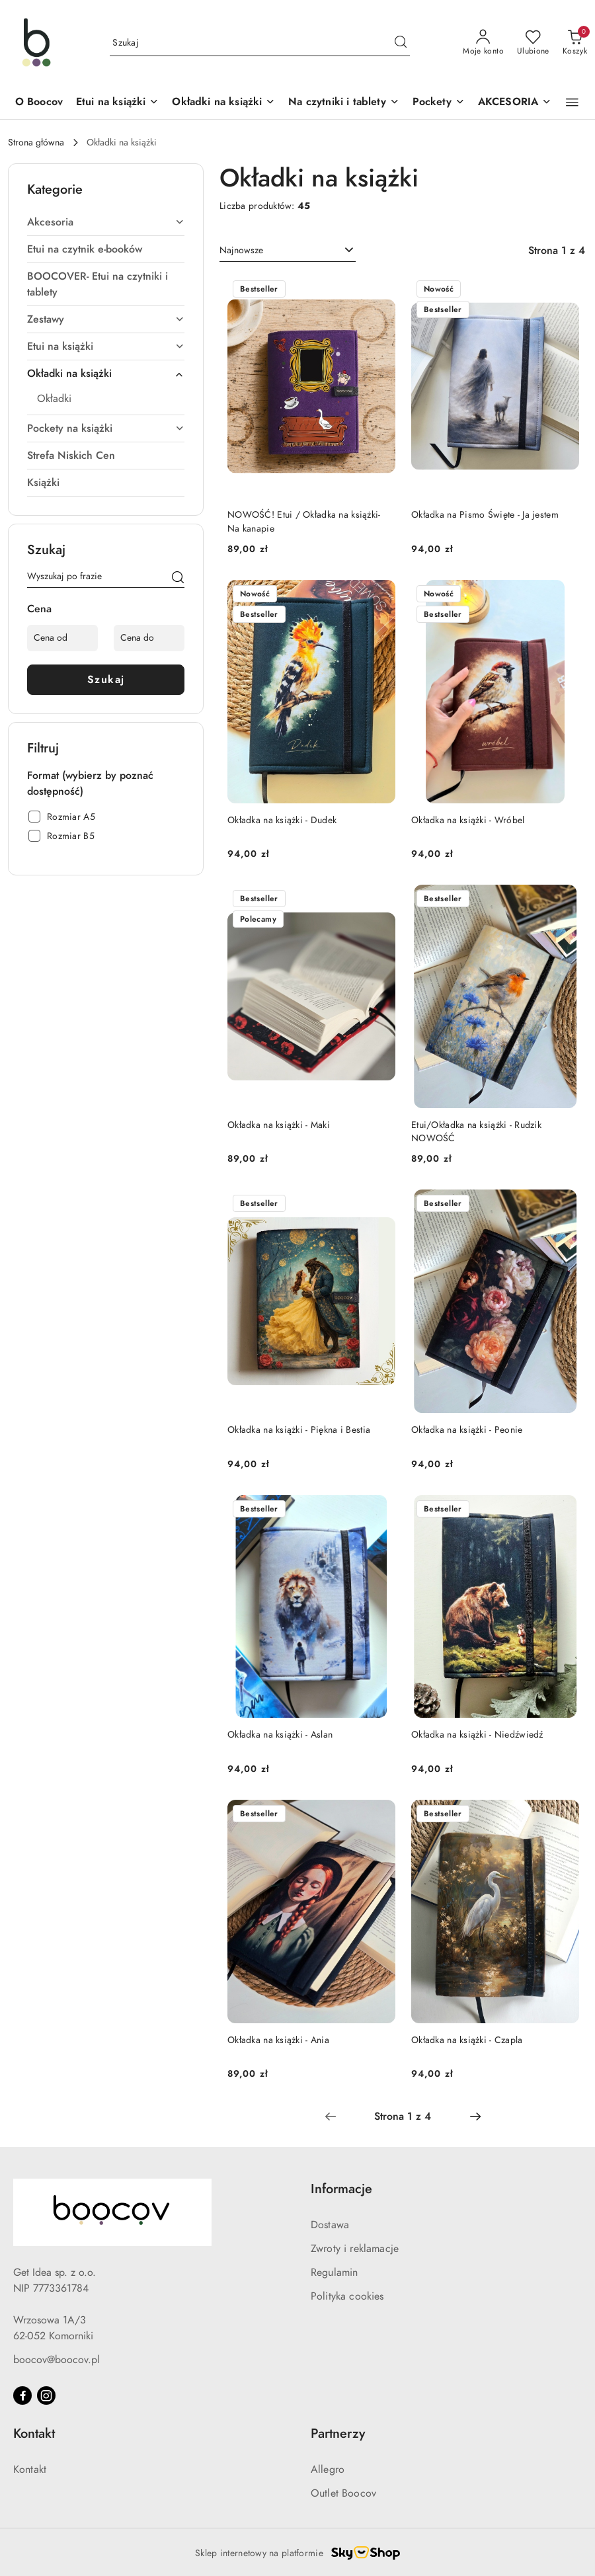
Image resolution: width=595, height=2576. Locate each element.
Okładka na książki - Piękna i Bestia (298, 1430)
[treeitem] (105, 222)
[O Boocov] (39, 103)
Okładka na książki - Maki (278, 1125)
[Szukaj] (177, 578)
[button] (572, 102)
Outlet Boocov (343, 2493)
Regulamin (334, 2272)
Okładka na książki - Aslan (280, 1734)
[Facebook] (22, 2395)
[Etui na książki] (117, 103)
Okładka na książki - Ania (278, 2040)
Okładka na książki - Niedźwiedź (477, 1734)
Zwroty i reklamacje (355, 2248)
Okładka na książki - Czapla (467, 2040)
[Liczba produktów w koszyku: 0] (575, 43)
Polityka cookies (347, 2296)
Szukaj (106, 679)
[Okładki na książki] (223, 103)
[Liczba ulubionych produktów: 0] (533, 43)
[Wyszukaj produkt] (260, 42)
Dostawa (330, 2225)
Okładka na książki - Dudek (282, 820)
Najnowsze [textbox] (241, 250)
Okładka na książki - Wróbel (468, 820)
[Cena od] (62, 638)
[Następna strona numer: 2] (475, 2116)
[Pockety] (439, 103)
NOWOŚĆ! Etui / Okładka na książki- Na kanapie (304, 521)
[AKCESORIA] (514, 103)
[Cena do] (149, 638)
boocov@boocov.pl (56, 2360)
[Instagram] (46, 2395)
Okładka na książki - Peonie (467, 1430)
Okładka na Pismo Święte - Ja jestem (485, 514)
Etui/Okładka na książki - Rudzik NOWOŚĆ (476, 1132)
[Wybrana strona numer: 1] (403, 2116)
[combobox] (287, 250)
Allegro (327, 2469)
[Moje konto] (483, 43)
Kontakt (29, 2469)
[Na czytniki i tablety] (343, 103)
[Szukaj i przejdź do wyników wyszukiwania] (400, 43)
